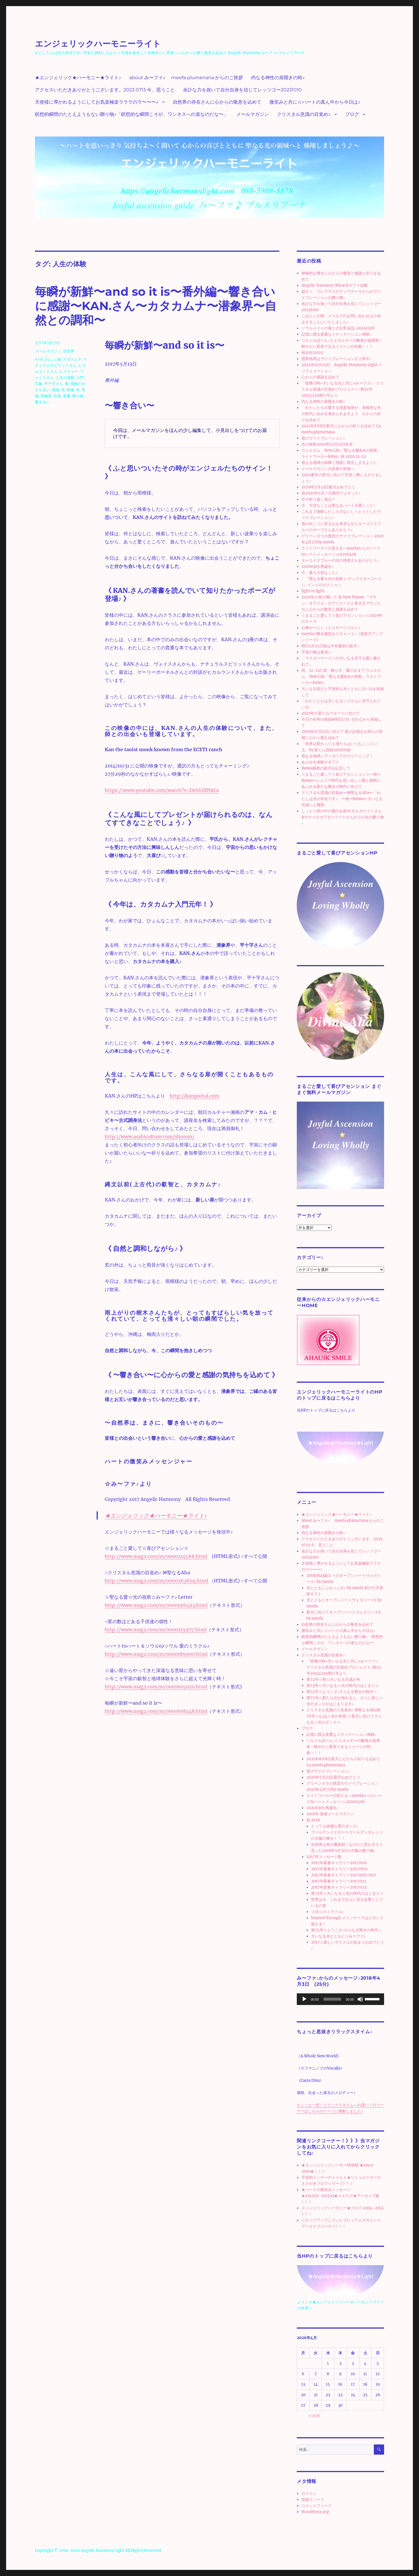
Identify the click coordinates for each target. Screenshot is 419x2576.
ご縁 (57, 359)
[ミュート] (360, 1999)
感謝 (55, 389)
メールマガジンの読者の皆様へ (327, 468)
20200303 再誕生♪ (317, 566)
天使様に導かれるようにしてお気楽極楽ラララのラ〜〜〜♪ (96, 102)
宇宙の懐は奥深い (316, 652)
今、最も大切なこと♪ (319, 572)
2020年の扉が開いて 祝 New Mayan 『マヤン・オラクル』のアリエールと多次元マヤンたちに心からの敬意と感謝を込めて (341, 603)
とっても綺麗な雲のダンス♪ (334, 1826)
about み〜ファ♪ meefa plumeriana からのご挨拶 (186, 77)
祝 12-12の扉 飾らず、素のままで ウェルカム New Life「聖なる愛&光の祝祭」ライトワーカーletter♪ (341, 676)
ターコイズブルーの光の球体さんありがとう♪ (340, 560)
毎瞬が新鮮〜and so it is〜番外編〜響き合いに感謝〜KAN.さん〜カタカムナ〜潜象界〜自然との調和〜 (155, 305)
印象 (38, 383)
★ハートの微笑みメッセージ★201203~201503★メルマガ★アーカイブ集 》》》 (340, 2195)
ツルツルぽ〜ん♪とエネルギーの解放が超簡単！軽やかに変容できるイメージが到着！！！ (343, 1746)
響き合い (42, 402)
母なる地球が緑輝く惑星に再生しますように (339, 462)
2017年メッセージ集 (324, 1856)
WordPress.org (315, 2511)
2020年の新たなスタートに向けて (330, 713)
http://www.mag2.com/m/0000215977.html (156, 1629)
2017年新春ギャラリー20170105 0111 (343, 1875)
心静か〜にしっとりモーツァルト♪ (330, 627)
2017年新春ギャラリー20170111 (338, 1881)
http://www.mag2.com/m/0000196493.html (156, 1605)
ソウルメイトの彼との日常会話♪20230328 (337, 328)
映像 (70, 389)
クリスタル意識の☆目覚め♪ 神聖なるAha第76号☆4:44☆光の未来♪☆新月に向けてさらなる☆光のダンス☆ (344, 1716)
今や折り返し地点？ (318, 499)
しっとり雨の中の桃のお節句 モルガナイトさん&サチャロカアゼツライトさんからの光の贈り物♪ (342, 817)
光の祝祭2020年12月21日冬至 (327, 444)
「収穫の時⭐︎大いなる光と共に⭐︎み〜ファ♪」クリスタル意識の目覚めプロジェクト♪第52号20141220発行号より (342, 389)
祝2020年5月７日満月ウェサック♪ (331, 493)
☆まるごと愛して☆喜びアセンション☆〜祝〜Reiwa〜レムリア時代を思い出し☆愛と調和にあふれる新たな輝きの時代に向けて (341, 780)
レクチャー (68, 371)
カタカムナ (72, 359)
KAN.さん (43, 359)
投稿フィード (312, 2499)
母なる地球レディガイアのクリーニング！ (337, 756)
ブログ (352, 114)
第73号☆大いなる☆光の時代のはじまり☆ (342, 1685)
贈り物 (78, 395)
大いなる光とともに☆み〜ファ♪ (338, 1936)
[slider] (332, 1999)
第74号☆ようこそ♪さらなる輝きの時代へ (341, 1691)
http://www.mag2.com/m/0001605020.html (156, 1686)
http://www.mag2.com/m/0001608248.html (156, 1711)
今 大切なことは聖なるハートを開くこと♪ (338, 505)
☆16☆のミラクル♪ (327, 1911)
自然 (57, 395)
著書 (66, 395)
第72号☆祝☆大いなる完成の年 (333, 1679)
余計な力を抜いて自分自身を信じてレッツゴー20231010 (242, 90)
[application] (340, 1999)
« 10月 (314, 2415)
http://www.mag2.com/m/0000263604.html (157, 1581)
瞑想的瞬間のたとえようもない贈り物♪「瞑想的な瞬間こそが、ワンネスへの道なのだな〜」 (131, 114)
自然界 (68, 351)
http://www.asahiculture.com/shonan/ (149, 1136)
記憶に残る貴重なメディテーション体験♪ (336, 334)
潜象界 (46, 395)
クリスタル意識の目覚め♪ (304, 114)
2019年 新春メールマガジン (330, 1813)
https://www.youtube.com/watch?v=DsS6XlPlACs (162, 790)
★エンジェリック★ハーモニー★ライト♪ (78, 77)
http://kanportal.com (194, 1096)
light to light (312, 590)
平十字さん (53, 383)
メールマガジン (252, 114)
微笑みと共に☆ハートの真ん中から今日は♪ (314, 102)
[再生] (304, 1999)
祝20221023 (312, 352)
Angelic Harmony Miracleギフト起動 (334, 285)
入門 (80, 377)
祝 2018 (313, 1820)
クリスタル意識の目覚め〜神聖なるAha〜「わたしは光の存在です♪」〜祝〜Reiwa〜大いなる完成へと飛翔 (342, 798)
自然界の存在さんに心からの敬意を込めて (217, 102)
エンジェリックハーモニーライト (98, 44)
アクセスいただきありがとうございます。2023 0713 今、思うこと (105, 90)
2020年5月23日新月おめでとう (328, 487)
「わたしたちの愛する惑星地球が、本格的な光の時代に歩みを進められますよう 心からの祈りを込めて (341, 413)
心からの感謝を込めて (320, 377)
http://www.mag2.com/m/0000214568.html (156, 1556)
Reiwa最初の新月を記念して (325, 768)
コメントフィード (316, 2505)
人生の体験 (65, 377)
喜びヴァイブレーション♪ (323, 438)
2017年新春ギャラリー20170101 (339, 1862)
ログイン (309, 2493)
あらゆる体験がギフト (320, 762)
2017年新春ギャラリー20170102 (339, 1868)
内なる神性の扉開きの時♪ (278, 77)
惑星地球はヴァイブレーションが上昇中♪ (336, 358)
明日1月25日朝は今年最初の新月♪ (330, 645)
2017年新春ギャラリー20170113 (339, 1887)
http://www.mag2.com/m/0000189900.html (156, 1654)
